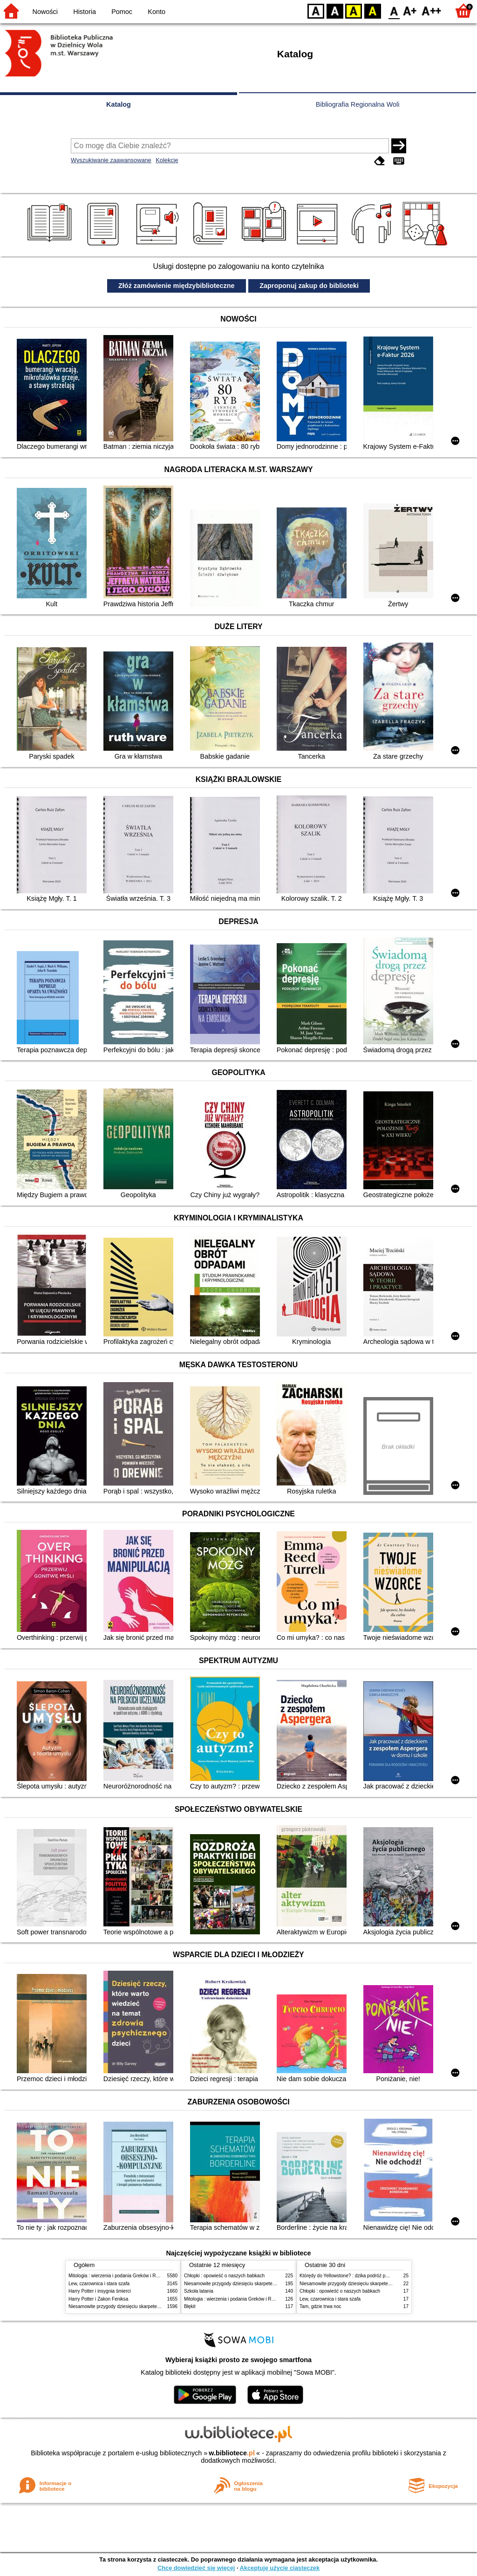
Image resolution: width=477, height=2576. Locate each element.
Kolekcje (167, 160)
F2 (431, 10)
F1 (410, 10)
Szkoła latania (198, 2291)
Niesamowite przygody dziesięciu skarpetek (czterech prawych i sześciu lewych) (151, 2306)
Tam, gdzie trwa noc (320, 2306)
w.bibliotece (232, 2453)
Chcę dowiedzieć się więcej (196, 2567)
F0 (393, 10)
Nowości (45, 11)
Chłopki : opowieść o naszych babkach (224, 2275)
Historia (84, 11)
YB (353, 10)
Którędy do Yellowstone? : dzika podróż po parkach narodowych (366, 2275)
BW (335, 10)
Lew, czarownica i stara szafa (98, 2283)
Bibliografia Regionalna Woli (358, 104)
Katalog (118, 104)
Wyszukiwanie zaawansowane (111, 160)
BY (372, 10)
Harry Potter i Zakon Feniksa (98, 2299)
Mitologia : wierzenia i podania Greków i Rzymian (119, 2275)
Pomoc (121, 11)
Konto (156, 11)
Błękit (190, 2306)
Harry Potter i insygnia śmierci (99, 2291)
